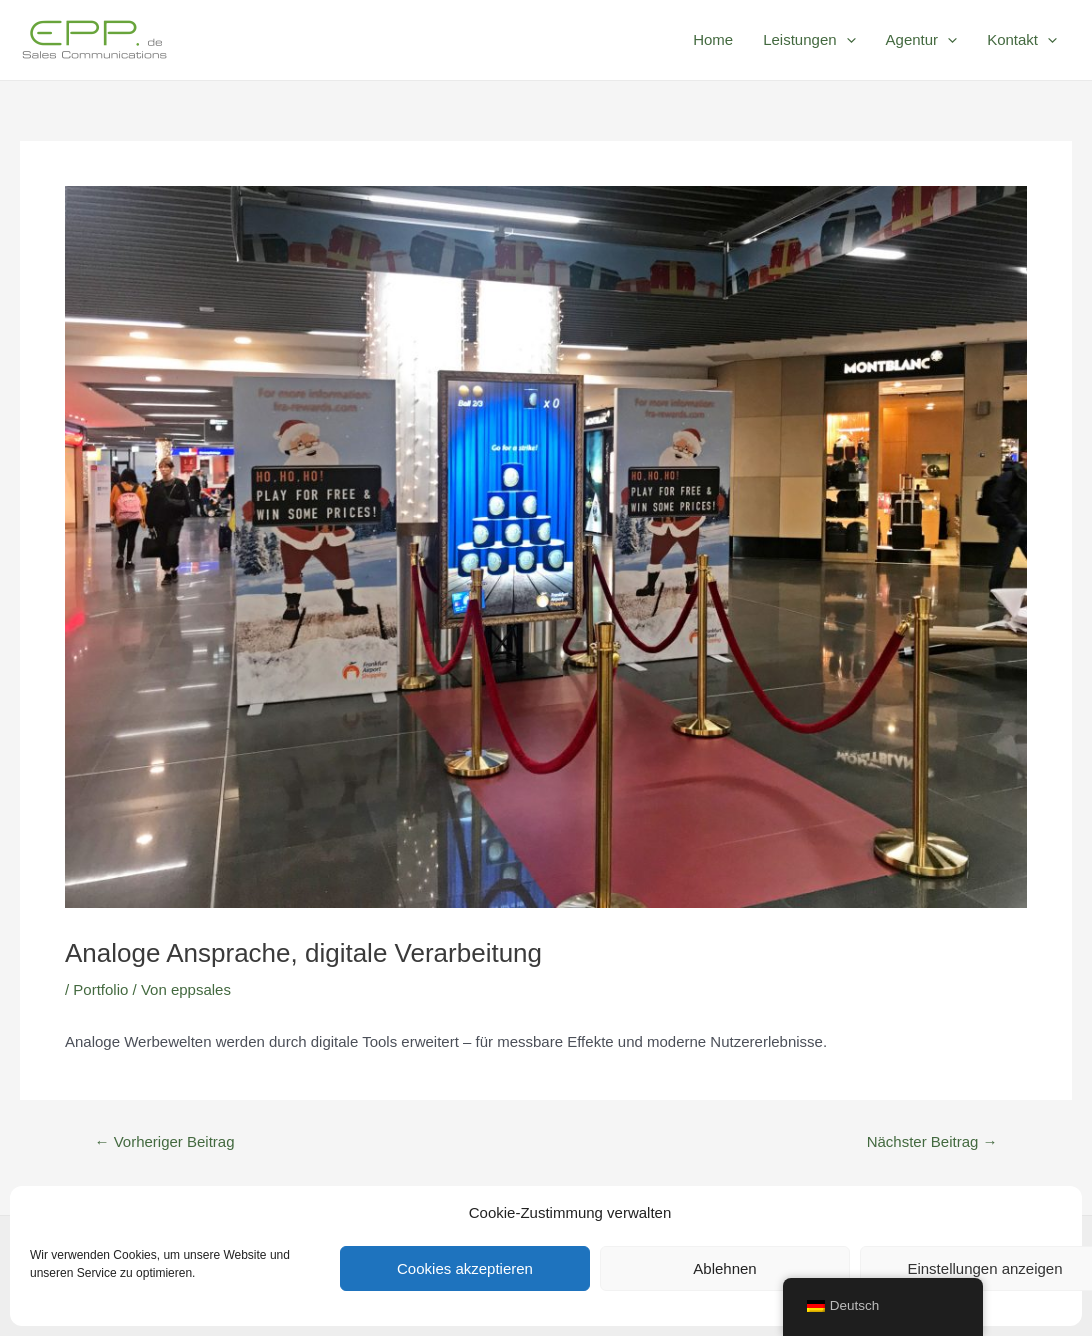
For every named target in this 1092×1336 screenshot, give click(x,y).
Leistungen (809, 40)
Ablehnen (724, 1268)
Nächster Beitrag (932, 1141)
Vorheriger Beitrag (164, 1141)
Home (713, 39)
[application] (846, 40)
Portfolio (100, 989)
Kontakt (1022, 40)
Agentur (922, 40)
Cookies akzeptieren (465, 1268)
